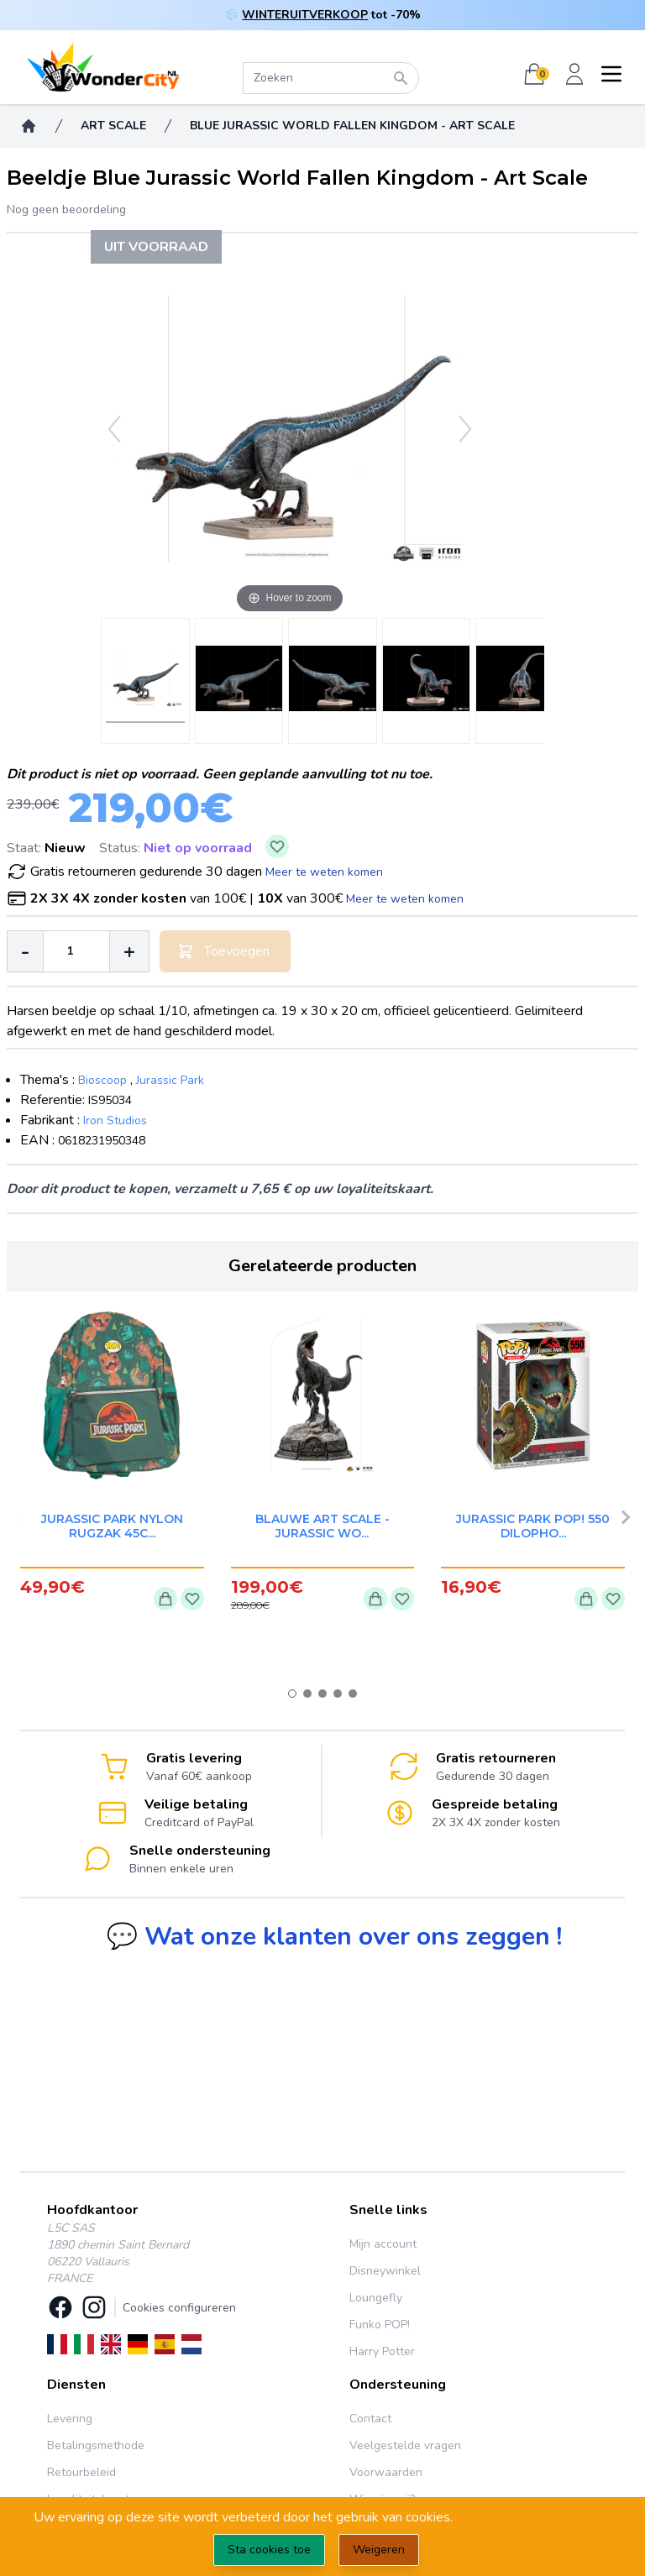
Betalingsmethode (95, 2445)
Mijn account (383, 2244)
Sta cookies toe (269, 2550)
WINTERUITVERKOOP (305, 15)
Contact (370, 2419)
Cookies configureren (179, 2308)
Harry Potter (382, 2351)
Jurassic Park (170, 1080)
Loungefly (375, 2298)
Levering (69, 2419)
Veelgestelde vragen (405, 2445)
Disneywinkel (385, 2271)
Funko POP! (379, 2325)
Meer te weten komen (324, 872)
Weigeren (379, 2550)
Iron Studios (115, 1120)
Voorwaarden (385, 2472)
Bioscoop (102, 1080)
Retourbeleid (81, 2472)
